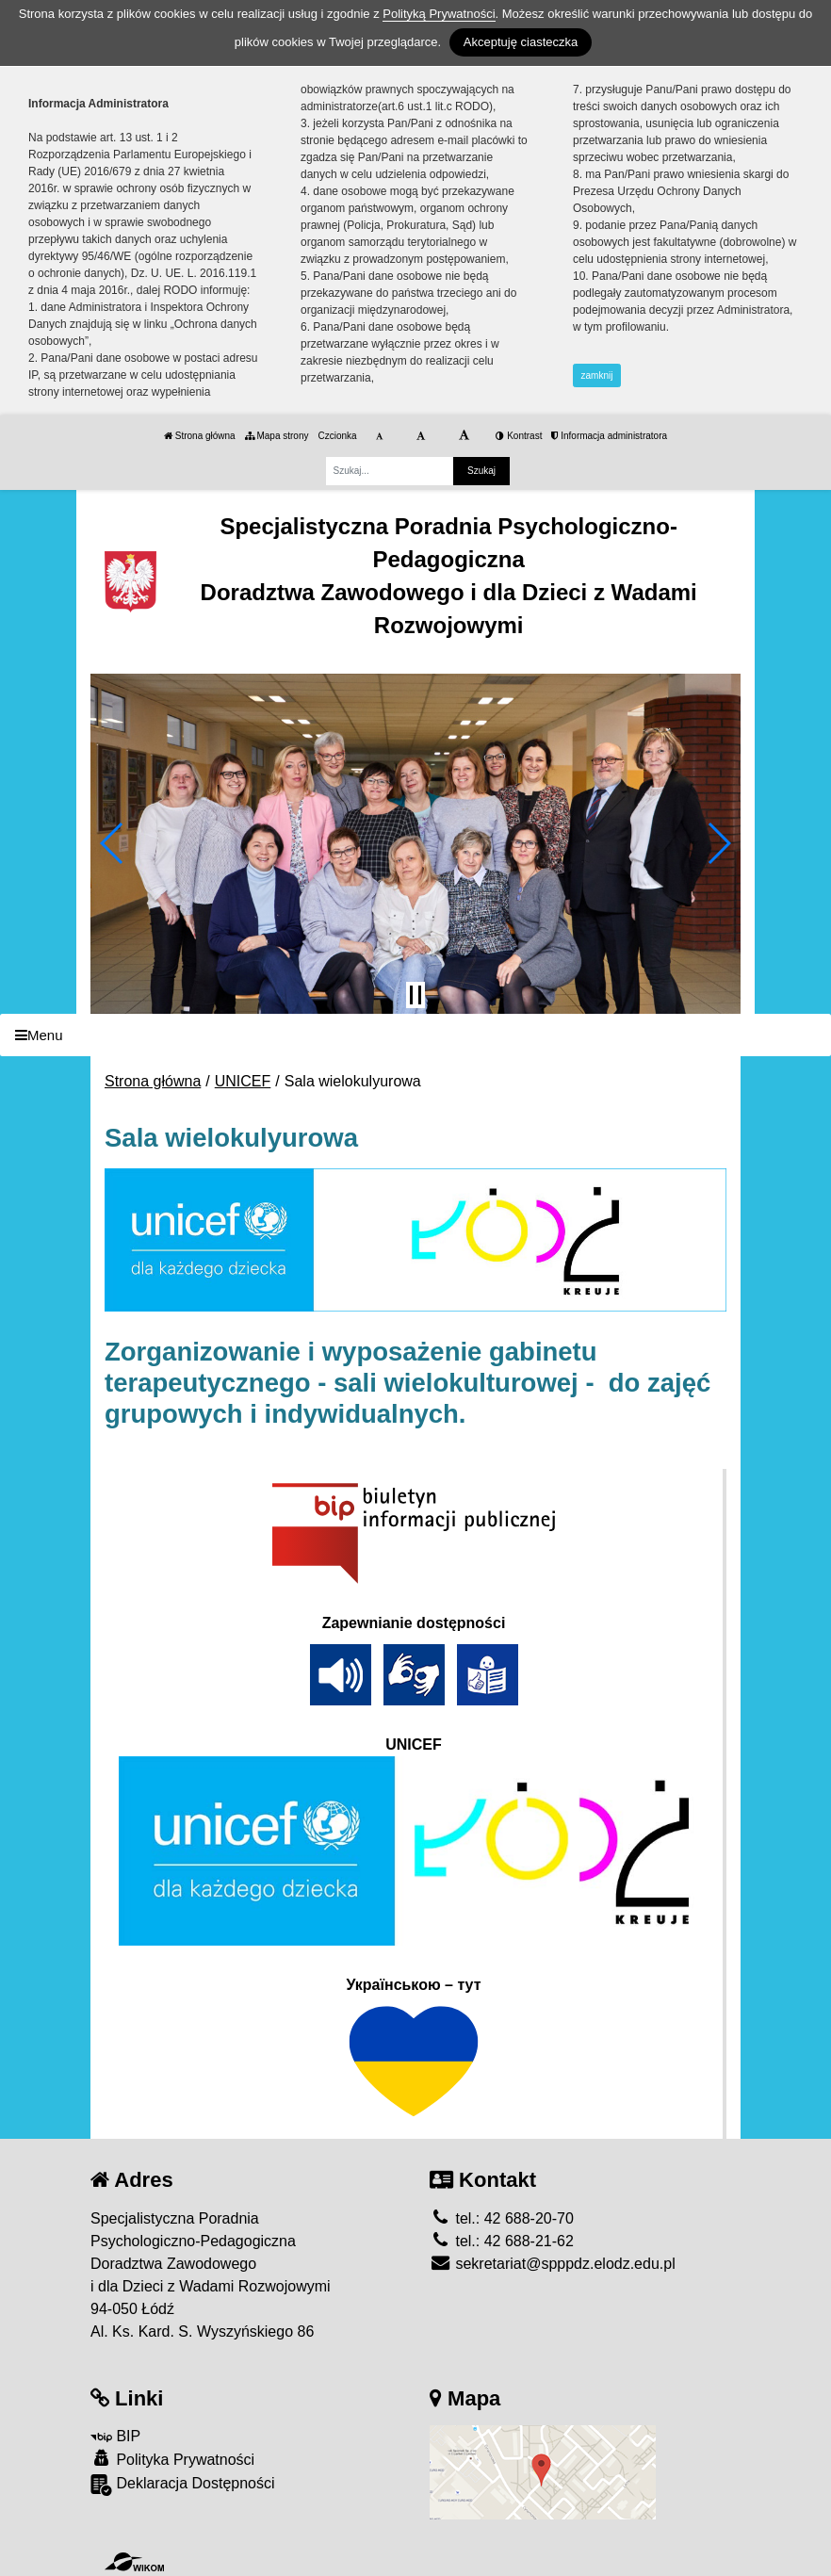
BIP (115, 2436)
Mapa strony (277, 436)
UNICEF (243, 1081)
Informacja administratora (609, 436)
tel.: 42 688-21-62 (502, 2241)
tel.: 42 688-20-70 (502, 2218)
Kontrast (519, 436)
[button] (112, 843)
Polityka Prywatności (172, 2459)
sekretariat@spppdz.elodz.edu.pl (553, 2264)
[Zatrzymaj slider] (415, 995)
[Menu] (415, 1035)
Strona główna (200, 436)
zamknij (597, 375)
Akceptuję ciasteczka (521, 42)
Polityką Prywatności (439, 14)
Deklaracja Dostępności (182, 2485)
